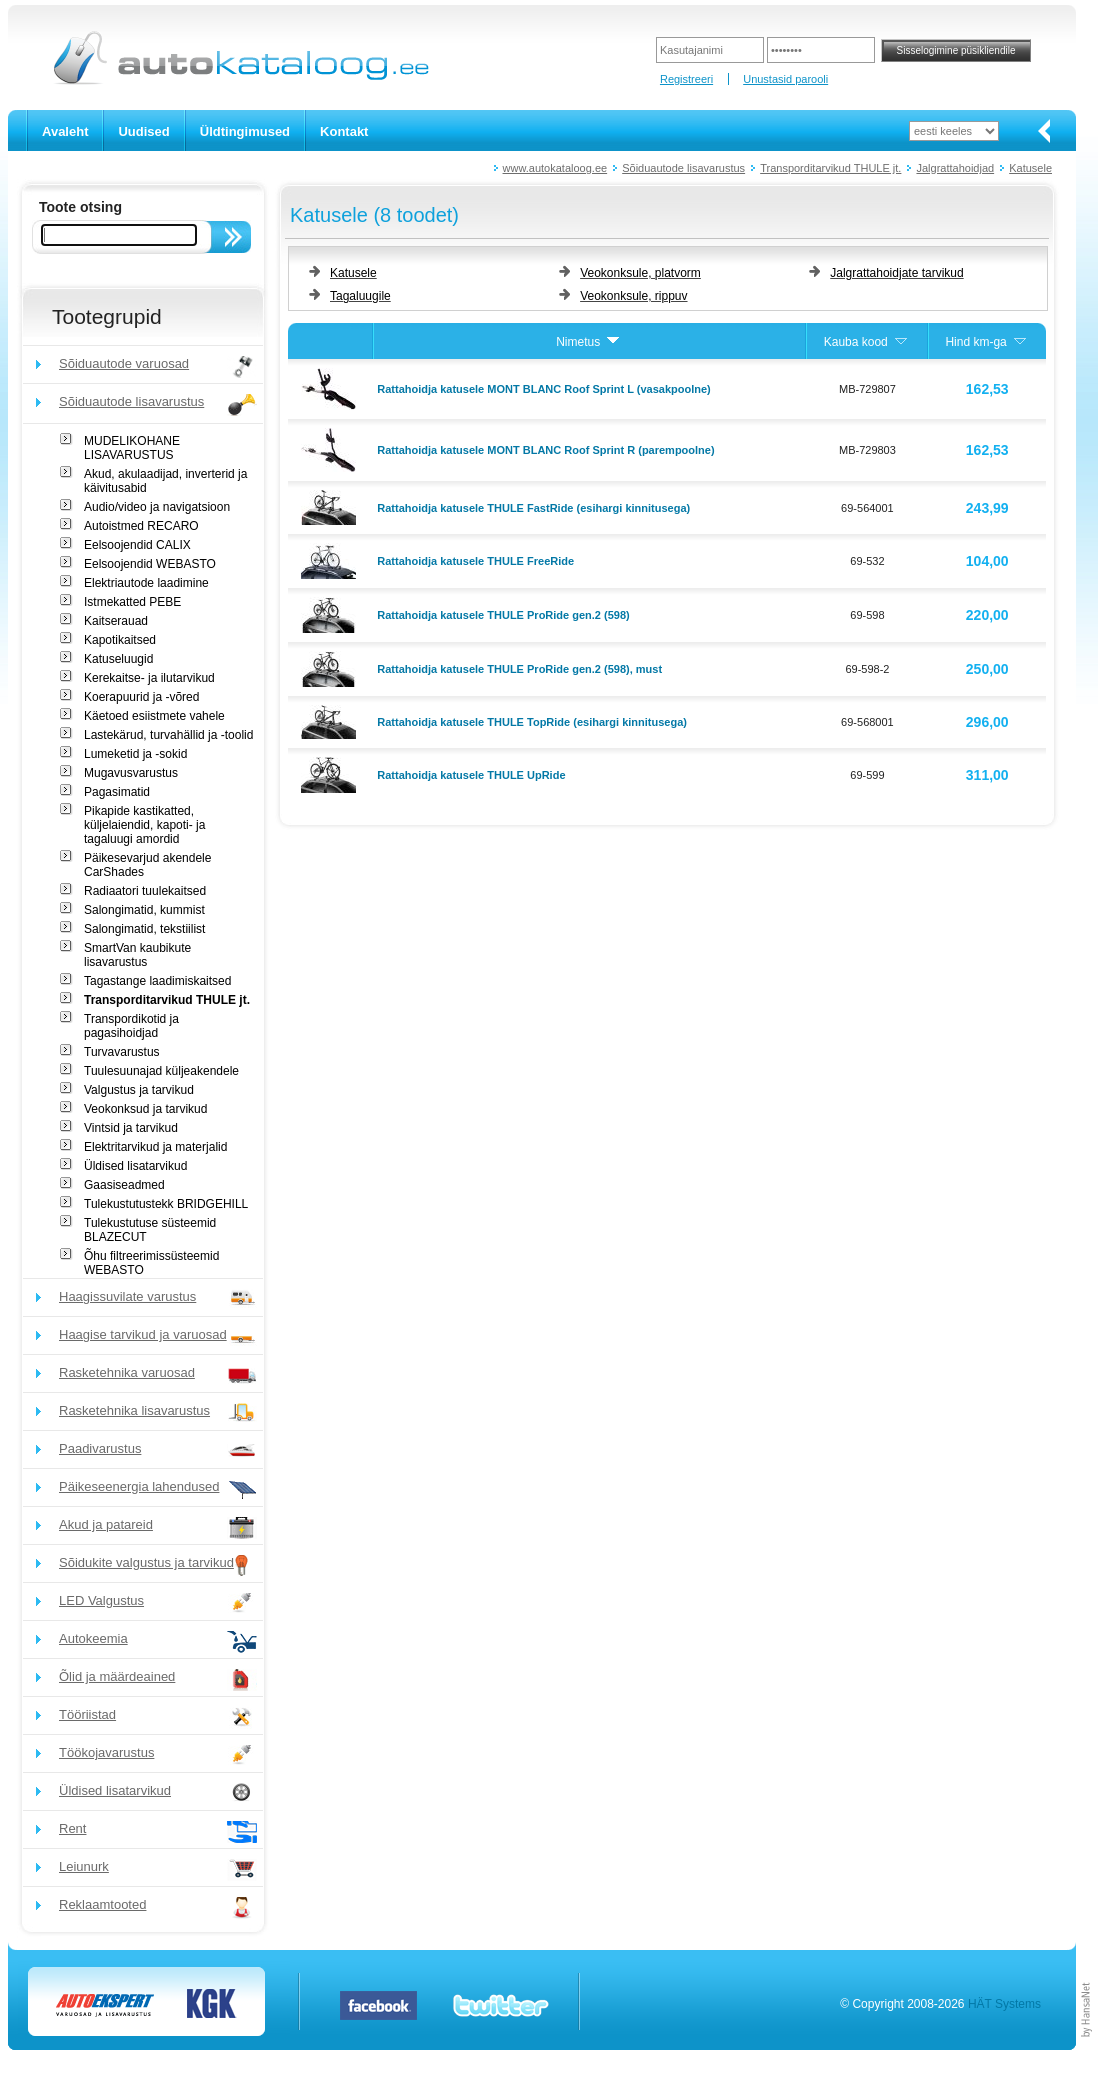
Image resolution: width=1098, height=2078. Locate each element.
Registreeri (686, 79)
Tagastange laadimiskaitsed (157, 981)
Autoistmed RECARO (141, 526)
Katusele (1030, 168)
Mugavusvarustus (131, 773)
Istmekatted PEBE (132, 602)
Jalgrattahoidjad (955, 168)
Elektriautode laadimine (146, 583)
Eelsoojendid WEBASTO (150, 564)
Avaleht (65, 131)
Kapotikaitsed (120, 640)
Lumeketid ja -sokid (135, 754)
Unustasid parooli (785, 79)
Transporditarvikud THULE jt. (830, 168)
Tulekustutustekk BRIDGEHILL (166, 1204)
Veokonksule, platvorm (640, 273)
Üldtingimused (245, 131)
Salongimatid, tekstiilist (144, 929)
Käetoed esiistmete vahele (154, 716)
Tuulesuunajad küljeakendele (161, 1071)
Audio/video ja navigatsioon (157, 507)
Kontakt (344, 131)
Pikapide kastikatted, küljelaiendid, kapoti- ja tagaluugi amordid (144, 825)
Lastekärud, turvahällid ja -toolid (168, 735)
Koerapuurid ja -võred (141, 697)
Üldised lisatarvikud (135, 1166)
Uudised (143, 131)
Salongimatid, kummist (144, 910)
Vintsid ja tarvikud (131, 1128)
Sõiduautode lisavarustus (683, 168)
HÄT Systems (1004, 2004)
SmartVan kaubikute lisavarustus (137, 955)
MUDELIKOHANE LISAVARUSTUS (132, 448)
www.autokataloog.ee (555, 168)
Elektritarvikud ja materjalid (155, 1147)
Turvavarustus (122, 1052)
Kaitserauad (116, 621)
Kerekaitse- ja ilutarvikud (149, 678)
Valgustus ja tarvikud (139, 1090)
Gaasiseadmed (124, 1185)
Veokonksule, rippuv (633, 296)
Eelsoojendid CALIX (137, 545)
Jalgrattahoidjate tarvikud (896, 273)
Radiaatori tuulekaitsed (145, 891)
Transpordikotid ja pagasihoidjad (131, 1026)
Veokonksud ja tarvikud (145, 1109)
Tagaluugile (360, 296)
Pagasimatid (117, 792)
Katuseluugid (118, 659)
